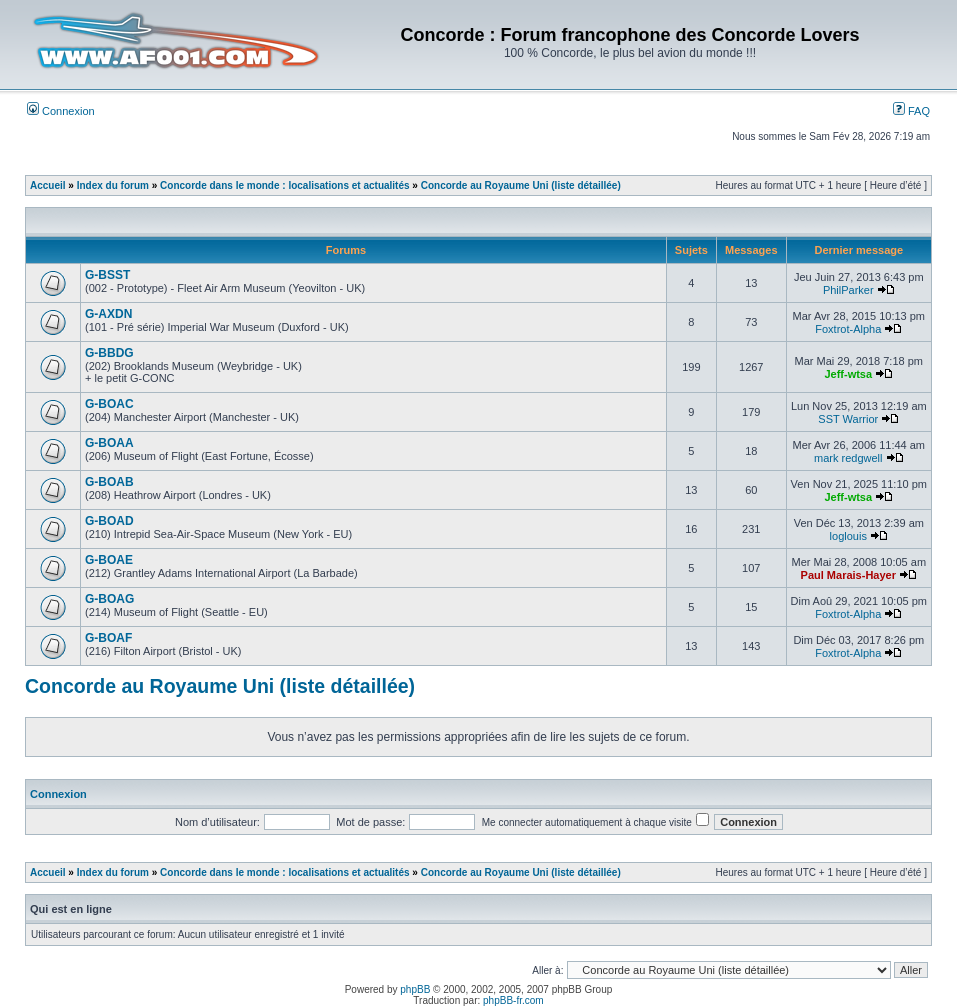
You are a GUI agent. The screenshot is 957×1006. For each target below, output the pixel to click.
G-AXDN (108, 314)
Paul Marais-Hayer (848, 575)
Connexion (61, 111)
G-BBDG (109, 353)
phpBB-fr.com (513, 1000)
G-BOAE (109, 560)
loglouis (848, 536)
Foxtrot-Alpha (848, 329)
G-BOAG (109, 599)
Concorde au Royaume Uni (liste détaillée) (521, 185)
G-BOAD (109, 521)
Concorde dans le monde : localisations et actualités (285, 185)
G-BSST (107, 275)
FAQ (911, 111)
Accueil (48, 185)
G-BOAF (108, 638)
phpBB (415, 989)
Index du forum (113, 185)
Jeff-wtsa (848, 374)
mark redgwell (848, 458)
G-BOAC (109, 404)
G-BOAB (109, 482)
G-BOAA (109, 443)
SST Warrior (848, 419)
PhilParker (848, 290)
